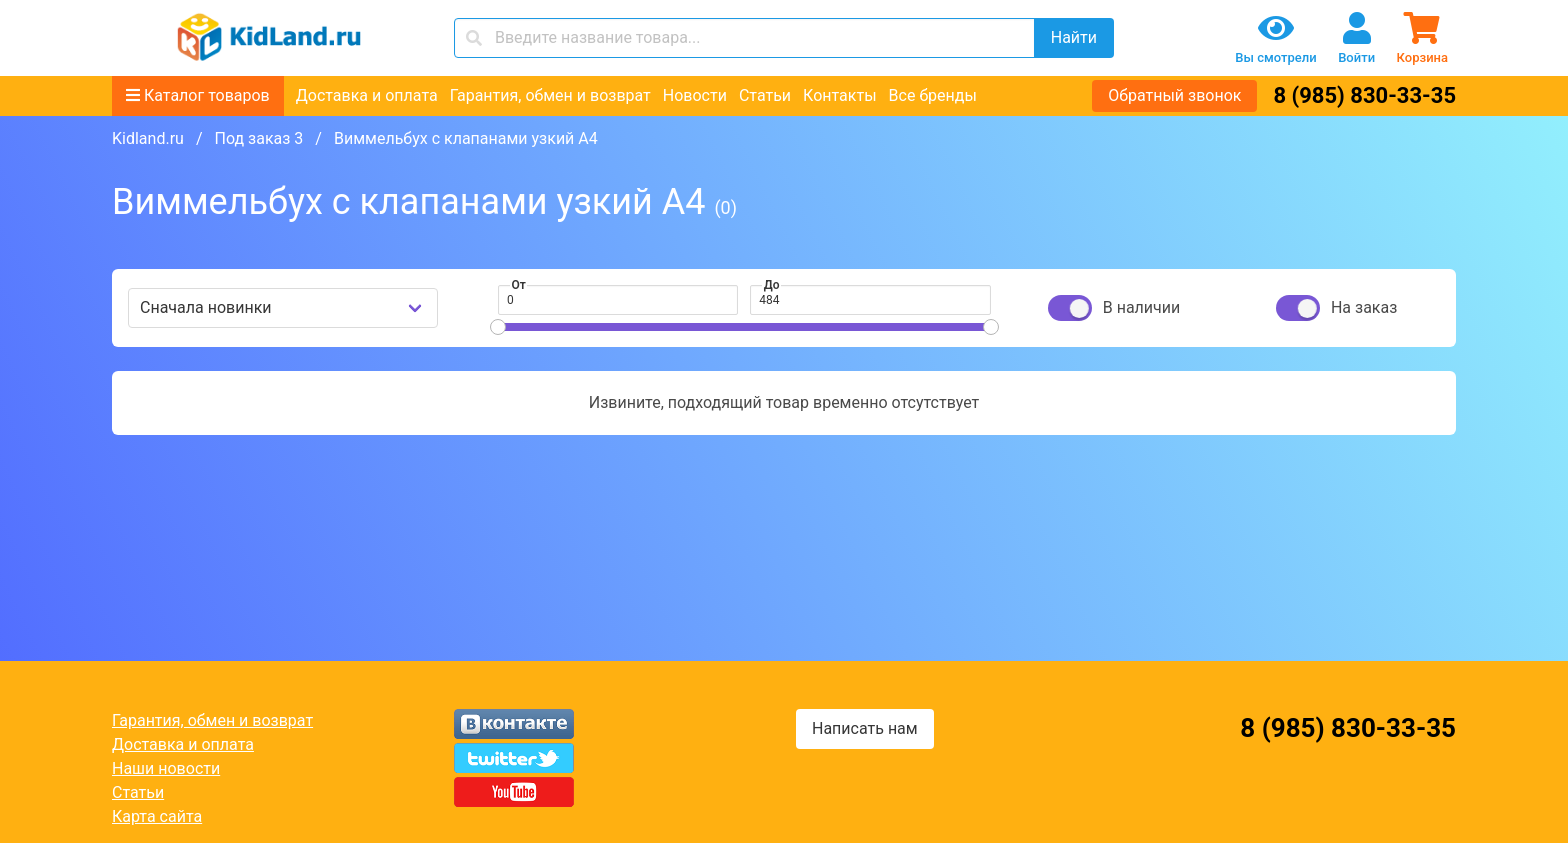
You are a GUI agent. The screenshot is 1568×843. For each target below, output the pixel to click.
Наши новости (166, 768)
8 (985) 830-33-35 (1364, 95)
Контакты (839, 95)
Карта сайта (157, 816)
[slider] (498, 327)
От (519, 285)
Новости (695, 95)
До (772, 285)
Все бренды (933, 95)
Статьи (765, 95)
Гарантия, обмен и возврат (550, 95)
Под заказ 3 (258, 138)
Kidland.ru (148, 138)
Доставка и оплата (367, 95)
